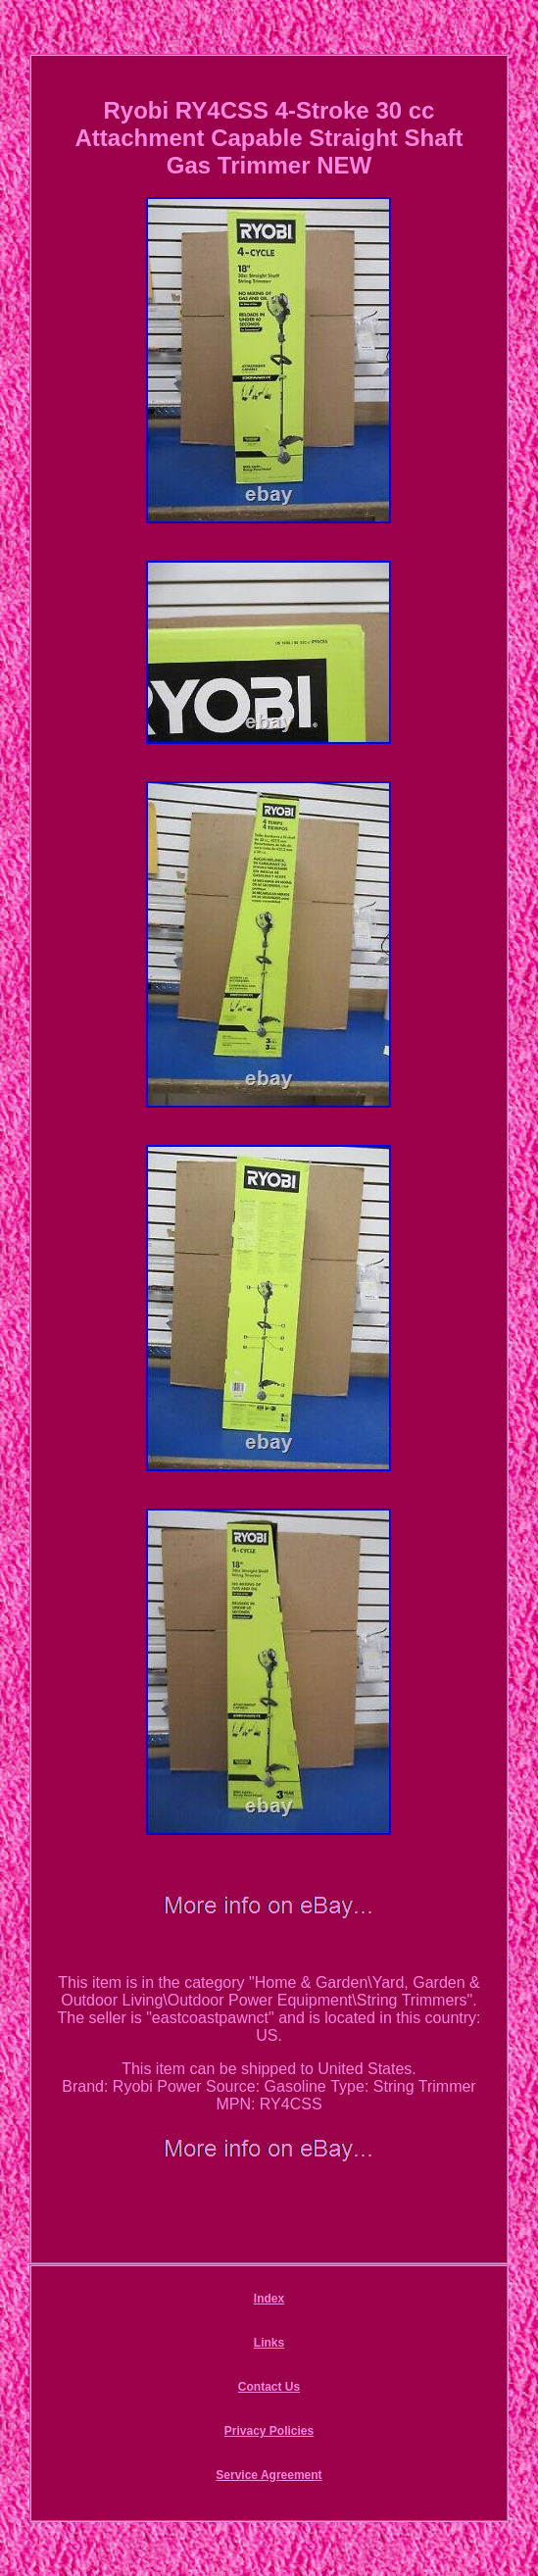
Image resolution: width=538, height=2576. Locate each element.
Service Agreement (268, 2475)
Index (269, 2298)
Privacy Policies (269, 2431)
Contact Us (269, 2387)
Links (269, 2343)
